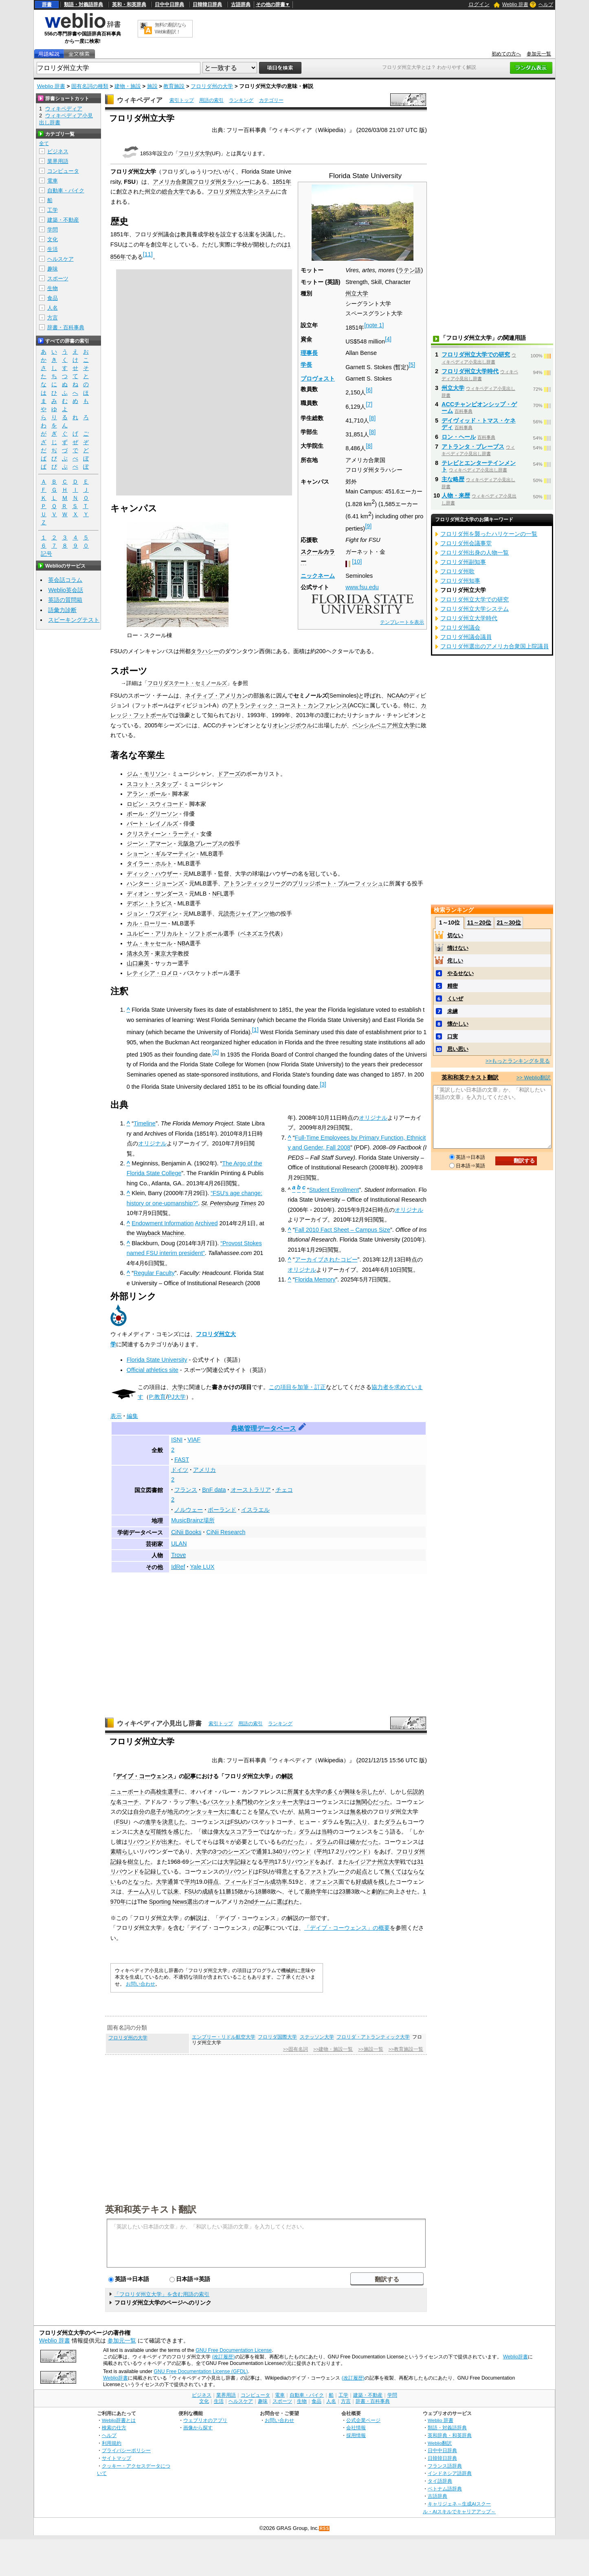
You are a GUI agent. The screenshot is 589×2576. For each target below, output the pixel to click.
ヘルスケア (60, 259)
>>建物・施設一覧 (333, 2049)
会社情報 (356, 2427)
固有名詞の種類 (89, 86)
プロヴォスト (318, 378)
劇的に (380, 1891)
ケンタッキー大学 (281, 1802)
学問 (52, 230)
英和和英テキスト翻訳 (150, 2209)
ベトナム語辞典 (445, 2488)
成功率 (278, 1881)
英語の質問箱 (65, 600)
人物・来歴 (456, 495)
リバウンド (141, 1841)
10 (357, 561)
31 (420, 1861)
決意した (173, 1822)
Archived (206, 1223)
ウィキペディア (140, 100)
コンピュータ (63, 171)
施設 (152, 86)
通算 (262, 1851)
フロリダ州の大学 (212, 86)
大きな (141, 1831)
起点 (361, 1871)
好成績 (364, 1881)
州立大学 (356, 293)
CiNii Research (226, 1532)
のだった (292, 1841)
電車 (52, 181)
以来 (173, 1891)
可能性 (158, 1831)
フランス (185, 1489)
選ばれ (285, 1901)
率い (196, 1802)
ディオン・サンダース (155, 893)
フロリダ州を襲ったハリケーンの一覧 (488, 534)
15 (234, 1891)
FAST (181, 1459)
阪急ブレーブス (203, 843)
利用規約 (111, 2443)
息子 (156, 1811)
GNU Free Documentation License (234, 2350)
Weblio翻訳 (440, 2443)
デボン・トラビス (149, 903)
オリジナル (152, 1143)
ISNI (176, 1439)
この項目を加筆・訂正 (297, 1387)
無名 (355, 1811)
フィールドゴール (247, 1881)
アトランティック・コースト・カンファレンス (287, 705)
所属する (298, 1791)
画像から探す (198, 2427)
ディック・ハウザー (152, 873)
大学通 (164, 1881)
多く (332, 1791)
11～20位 (479, 922)
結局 (304, 1811)
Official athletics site (152, 1370)
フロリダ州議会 (460, 627)
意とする (293, 1871)
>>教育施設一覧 (406, 2049)
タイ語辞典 (440, 2481)
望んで (267, 1811)
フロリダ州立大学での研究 (476, 354)
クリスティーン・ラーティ (161, 833)
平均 (322, 1851)
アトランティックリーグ (255, 883)
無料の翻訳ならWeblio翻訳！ (170, 28)
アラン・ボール (147, 793)
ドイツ (179, 1469)
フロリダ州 (207, 181)
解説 (287, 1776)
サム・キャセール (149, 943)
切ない (455, 935)
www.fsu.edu (362, 587)
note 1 (374, 325)
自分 (139, 1811)
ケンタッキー (202, 1811)
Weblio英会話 (65, 590)
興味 (350, 1791)
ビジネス (57, 151)
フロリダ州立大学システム (241, 191)
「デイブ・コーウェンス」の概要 (347, 1927)
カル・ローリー (147, 923)
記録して (156, 1871)
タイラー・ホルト (149, 863)
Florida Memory (315, 1279)
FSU (122, 1822)
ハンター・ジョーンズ (155, 883)
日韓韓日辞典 (207, 4)
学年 (321, 1891)
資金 (306, 339)
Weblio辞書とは (119, 2420)
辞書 (47, 4)
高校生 (158, 1791)
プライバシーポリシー (126, 2450)
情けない (457, 948)
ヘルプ (545, 4)
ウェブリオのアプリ (205, 2420)
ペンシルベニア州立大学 (383, 725)
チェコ (284, 1489)
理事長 (309, 353)
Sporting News (168, 1901)
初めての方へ (506, 54)
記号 (46, 554)
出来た (170, 1841)
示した (369, 1791)
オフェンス (324, 1881)
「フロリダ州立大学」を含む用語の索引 (161, 2294)
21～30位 (509, 922)
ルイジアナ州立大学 (374, 1861)
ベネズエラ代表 (260, 933)
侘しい (455, 961)
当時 (327, 1831)
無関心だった (373, 1802)
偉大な (221, 1831)
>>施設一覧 (370, 2049)
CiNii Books (186, 1532)
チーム (136, 1891)
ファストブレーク (327, 1871)
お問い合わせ (140, 1984)
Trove (178, 1555)
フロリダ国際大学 (277, 2036)
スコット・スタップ (152, 784)
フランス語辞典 (445, 2465)
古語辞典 (241, 4)
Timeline (145, 1123)
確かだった (364, 1841)
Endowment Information (162, 1223)
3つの (220, 1851)
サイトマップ (116, 2458)
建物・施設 (127, 86)
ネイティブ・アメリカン (216, 695)
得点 (213, 1881)
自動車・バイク (65, 190)
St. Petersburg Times (228, 1203)
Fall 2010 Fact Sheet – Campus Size (342, 1229)
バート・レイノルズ (152, 823)
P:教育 (157, 1397)
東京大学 (166, 953)
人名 (52, 308)
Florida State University (157, 1359)
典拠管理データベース (263, 1428)
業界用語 (57, 161)
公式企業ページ (363, 2420)
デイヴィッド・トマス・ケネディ (479, 423)
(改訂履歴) (223, 2357)
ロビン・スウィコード (155, 804)
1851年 (282, 181)
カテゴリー (271, 100)
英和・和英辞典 (129, 4)
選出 (192, 1901)
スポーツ (57, 278)
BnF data (214, 1489)
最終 (310, 1891)
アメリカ (204, 1469)
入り (150, 1891)
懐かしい (457, 1024)
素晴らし (121, 1851)
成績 (207, 1891)
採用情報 (356, 2435)
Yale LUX (202, 1566)
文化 (52, 239)
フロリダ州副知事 (463, 562)
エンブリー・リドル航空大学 (223, 2036)
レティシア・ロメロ (152, 973)
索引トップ (181, 100)
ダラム (393, 1822)
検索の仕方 (114, 2427)
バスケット (221, 1802)
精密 (452, 986)
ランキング (241, 100)
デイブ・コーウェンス (144, 1776)
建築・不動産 (63, 220)
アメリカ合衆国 (173, 181)
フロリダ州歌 (457, 571)
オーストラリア (251, 1489)
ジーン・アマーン (149, 843)
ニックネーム (318, 575)
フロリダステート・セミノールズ (187, 683)
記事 (190, 1776)
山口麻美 (138, 963)
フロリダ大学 (194, 153)
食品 (52, 298)
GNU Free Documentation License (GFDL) (201, 2371)
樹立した (138, 1861)
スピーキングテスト (73, 619)
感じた (181, 1831)
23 (342, 1891)
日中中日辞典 (169, 4)
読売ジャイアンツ (246, 913)
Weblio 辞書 (515, 4)
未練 (452, 1011)
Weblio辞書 (515, 2357)
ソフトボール (206, 933)
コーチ (130, 1802)
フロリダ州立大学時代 (470, 371)
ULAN (179, 1543)
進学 (150, 1822)
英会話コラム (65, 580)
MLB (206, 853)
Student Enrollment (334, 1190)
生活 (52, 249)
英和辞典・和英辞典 (450, 2435)
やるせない (460, 973)
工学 (52, 210)
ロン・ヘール (459, 437)
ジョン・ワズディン (152, 913)
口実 (452, 1036)
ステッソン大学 (317, 2036)
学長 (306, 364)
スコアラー (244, 1831)
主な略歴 (453, 479)
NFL (217, 893)
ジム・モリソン (147, 774)
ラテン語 (409, 270)
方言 (52, 318)
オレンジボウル (292, 725)
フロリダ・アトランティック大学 (373, 2036)
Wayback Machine (160, 1233)
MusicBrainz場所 (192, 1520)
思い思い (457, 1049)
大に (224, 1811)
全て (44, 143)
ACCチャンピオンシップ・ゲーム (479, 407)
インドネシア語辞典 (450, 2473)
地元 (173, 1811)
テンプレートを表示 (402, 622)
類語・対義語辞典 (83, 4)
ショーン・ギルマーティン (161, 853)
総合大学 (173, 191)
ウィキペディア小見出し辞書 (159, 1723)
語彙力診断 (62, 610)
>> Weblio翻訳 (533, 1077)
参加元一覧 (539, 54)
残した (387, 1881)
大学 (177, 1387)
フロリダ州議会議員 (466, 637)
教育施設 (174, 86)
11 (148, 254)
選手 (173, 1791)
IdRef (178, 1566)
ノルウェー (188, 1509)
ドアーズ (229, 774)
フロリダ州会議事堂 (466, 543)
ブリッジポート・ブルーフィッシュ (337, 883)
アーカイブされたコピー (326, 1259)
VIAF (193, 1439)
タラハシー (235, 181)
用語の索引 (211, 100)
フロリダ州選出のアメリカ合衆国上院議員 (494, 646)
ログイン (479, 4)
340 (277, 1851)
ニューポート (127, 1791)
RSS (325, 2528)
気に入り (356, 1822)
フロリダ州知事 (460, 580)
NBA (184, 943)
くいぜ (455, 998)
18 (258, 1891)
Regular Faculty (154, 1273)
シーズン (239, 1851)
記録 (116, 1861)
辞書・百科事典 (65, 327)
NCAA (395, 695)
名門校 (244, 1802)
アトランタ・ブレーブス (473, 446)
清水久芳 (138, 953)
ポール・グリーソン (152, 813)
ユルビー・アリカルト (155, 933)
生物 (52, 288)
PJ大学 (176, 1397)
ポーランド (222, 1509)
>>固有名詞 (295, 2049)
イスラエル (255, 1509)
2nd (249, 1901)
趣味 (52, 269)
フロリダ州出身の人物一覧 (474, 552)
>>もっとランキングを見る (518, 1061)
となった (138, 1881)
